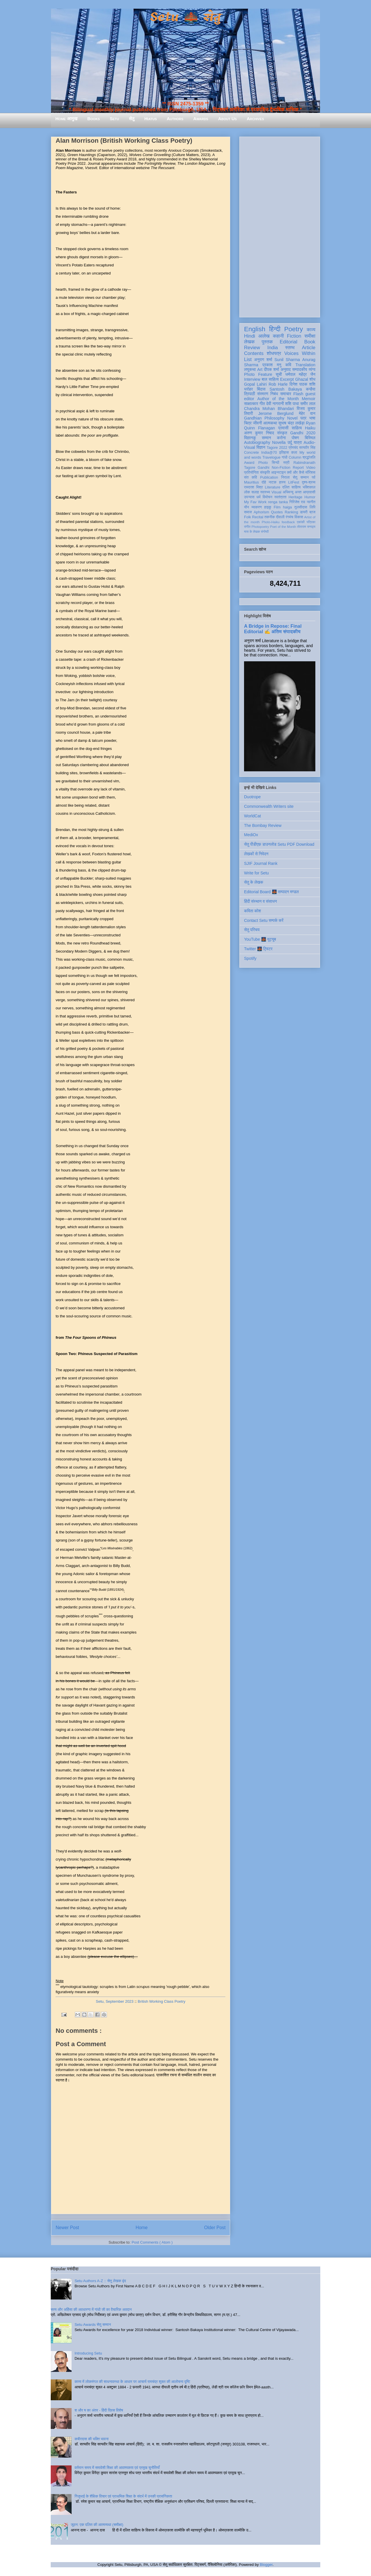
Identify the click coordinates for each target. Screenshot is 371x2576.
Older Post (214, 2227)
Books (93, 118)
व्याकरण (256, 507)
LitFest (293, 482)
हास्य (282, 482)
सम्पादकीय (299, 369)
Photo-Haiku (271, 522)
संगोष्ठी (265, 531)
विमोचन (267, 497)
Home (142, 2227)
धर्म (259, 497)
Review (252, 347)
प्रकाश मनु (271, 364)
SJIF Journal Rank (260, 863)
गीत (262, 403)
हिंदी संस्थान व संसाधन (260, 901)
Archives (255, 118)
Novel (292, 418)
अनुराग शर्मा (263, 359)
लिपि (312, 507)
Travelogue (271, 457)
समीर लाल (307, 403)
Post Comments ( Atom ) (152, 2242)
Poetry (293, 329)
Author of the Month (278, 398)
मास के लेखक (252, 531)
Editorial (288, 342)
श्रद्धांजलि (309, 457)
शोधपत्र (274, 353)
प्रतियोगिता (251, 472)
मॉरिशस (310, 472)
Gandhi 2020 (302, 433)
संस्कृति (265, 472)
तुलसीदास (300, 507)
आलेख (264, 336)
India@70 (269, 453)
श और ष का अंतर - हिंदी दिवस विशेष (98, 2410)
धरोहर (248, 389)
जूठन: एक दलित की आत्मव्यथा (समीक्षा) (97, 2524)
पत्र (303, 418)
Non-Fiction (281, 468)
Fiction (294, 336)
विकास (298, 517)
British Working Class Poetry (161, 2001)
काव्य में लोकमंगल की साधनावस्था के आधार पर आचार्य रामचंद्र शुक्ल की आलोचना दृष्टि (132, 2381)
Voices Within (299, 353)
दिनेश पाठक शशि (302, 384)
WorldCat (252, 816)
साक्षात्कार (251, 403)
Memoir (308, 398)
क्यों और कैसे (295, 472)
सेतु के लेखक (253, 882)
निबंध (274, 393)
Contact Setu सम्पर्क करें (263, 920)
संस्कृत (282, 433)
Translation (305, 364)
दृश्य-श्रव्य (308, 482)
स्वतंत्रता (280, 497)
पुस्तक (267, 342)
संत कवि (250, 477)
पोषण (295, 437)
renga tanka (278, 502)
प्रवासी (283, 428)
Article (308, 347)
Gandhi (264, 468)
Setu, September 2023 (114, 2001)
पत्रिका (311, 522)
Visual (276, 492)
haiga (287, 507)
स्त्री (286, 463)
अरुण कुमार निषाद (259, 433)
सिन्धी (275, 463)
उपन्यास (249, 497)
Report (298, 468)
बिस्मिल (310, 437)
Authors (175, 118)
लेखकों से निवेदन (256, 854)
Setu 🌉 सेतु (185, 17)
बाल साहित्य (270, 379)
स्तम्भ (289, 347)
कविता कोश (252, 911)
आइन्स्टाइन (278, 472)
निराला (285, 477)
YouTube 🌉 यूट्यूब (260, 939)
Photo (263, 463)
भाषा (312, 418)
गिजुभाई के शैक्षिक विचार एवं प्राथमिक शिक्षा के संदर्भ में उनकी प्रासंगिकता (123, 2496)
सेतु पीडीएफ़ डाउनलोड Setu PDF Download (279, 844)
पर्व (313, 477)
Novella (279, 442)
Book (309, 342)
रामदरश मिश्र (253, 487)
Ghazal (301, 379)
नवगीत (311, 502)
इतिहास (284, 453)
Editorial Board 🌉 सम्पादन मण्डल (271, 891)
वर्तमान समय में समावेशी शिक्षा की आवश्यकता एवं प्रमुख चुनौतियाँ (117, 2467)
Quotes (277, 512)
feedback (288, 522)
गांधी (285, 457)
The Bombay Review (262, 825)
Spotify (250, 958)
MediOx (251, 834)
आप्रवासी (309, 492)
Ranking (291, 512)
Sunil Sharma (287, 359)
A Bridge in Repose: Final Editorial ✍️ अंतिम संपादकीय (272, 628)
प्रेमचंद (293, 448)
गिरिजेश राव (297, 502)
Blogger (266, 2564)
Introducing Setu (88, 2353)
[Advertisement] (279, 226)
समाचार (285, 393)
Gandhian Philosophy (264, 418)
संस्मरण (262, 393)
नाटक (273, 482)
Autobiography (257, 442)
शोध (313, 379)
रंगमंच (289, 517)
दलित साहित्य (291, 487)
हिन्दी (274, 329)
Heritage (296, 497)
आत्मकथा (270, 423)
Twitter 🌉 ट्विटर (258, 948)
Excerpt (287, 379)
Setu (114, 118)
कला (294, 453)
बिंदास (261, 389)
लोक (247, 492)
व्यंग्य (312, 369)
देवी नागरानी (275, 403)
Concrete (251, 453)
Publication (269, 477)
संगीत (247, 526)
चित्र (248, 423)
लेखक (249, 342)
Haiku (310, 428)
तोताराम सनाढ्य (306, 526)
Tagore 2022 (277, 448)
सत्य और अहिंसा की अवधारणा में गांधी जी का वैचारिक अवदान (91, 2309)
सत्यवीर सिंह (307, 448)
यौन (246, 507)
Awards (200, 118)
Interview (252, 379)
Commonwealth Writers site (269, 806)
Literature (272, 487)
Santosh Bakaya (286, 389)
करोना (281, 437)
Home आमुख (66, 118)
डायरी (304, 512)
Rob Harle (278, 384)
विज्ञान (261, 447)
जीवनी (257, 423)
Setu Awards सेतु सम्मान (92, 2324)
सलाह (255, 492)
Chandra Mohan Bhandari (269, 408)
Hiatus (150, 118)
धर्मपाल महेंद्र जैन (300, 374)
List (248, 359)
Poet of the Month (283, 526)
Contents (253, 353)
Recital (257, 517)
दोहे (263, 482)
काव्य (311, 329)
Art (260, 369)
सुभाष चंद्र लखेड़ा (291, 423)
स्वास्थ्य (265, 492)
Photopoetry (260, 526)
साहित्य (297, 428)
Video (310, 468)
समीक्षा (309, 336)
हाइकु (267, 507)
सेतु (131, 118)
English (254, 329)
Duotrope (252, 796)
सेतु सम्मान (301, 477)
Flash (298, 393)
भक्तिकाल (309, 487)
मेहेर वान (307, 413)
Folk (247, 517)
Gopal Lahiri (255, 384)
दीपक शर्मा (271, 369)
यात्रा (298, 442)
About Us (227, 118)
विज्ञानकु (250, 437)
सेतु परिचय (252, 929)
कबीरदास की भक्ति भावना (91, 2439)
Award (249, 463)
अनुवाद (286, 369)
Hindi (249, 336)
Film (277, 507)
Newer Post (67, 2227)
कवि (288, 364)
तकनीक (269, 517)
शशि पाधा (292, 403)
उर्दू (290, 442)
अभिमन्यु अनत (292, 492)
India (272, 347)
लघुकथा (250, 369)
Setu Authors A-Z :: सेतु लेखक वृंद (100, 2281)
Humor (309, 497)
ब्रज (313, 512)
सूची (279, 374)
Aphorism (261, 512)
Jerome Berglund (275, 413)
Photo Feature (258, 374)
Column (295, 457)
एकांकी (301, 522)
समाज (248, 512)
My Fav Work (255, 502)
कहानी (278, 336)
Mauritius (251, 482)
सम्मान (266, 437)
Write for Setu (256, 873)
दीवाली (280, 517)
